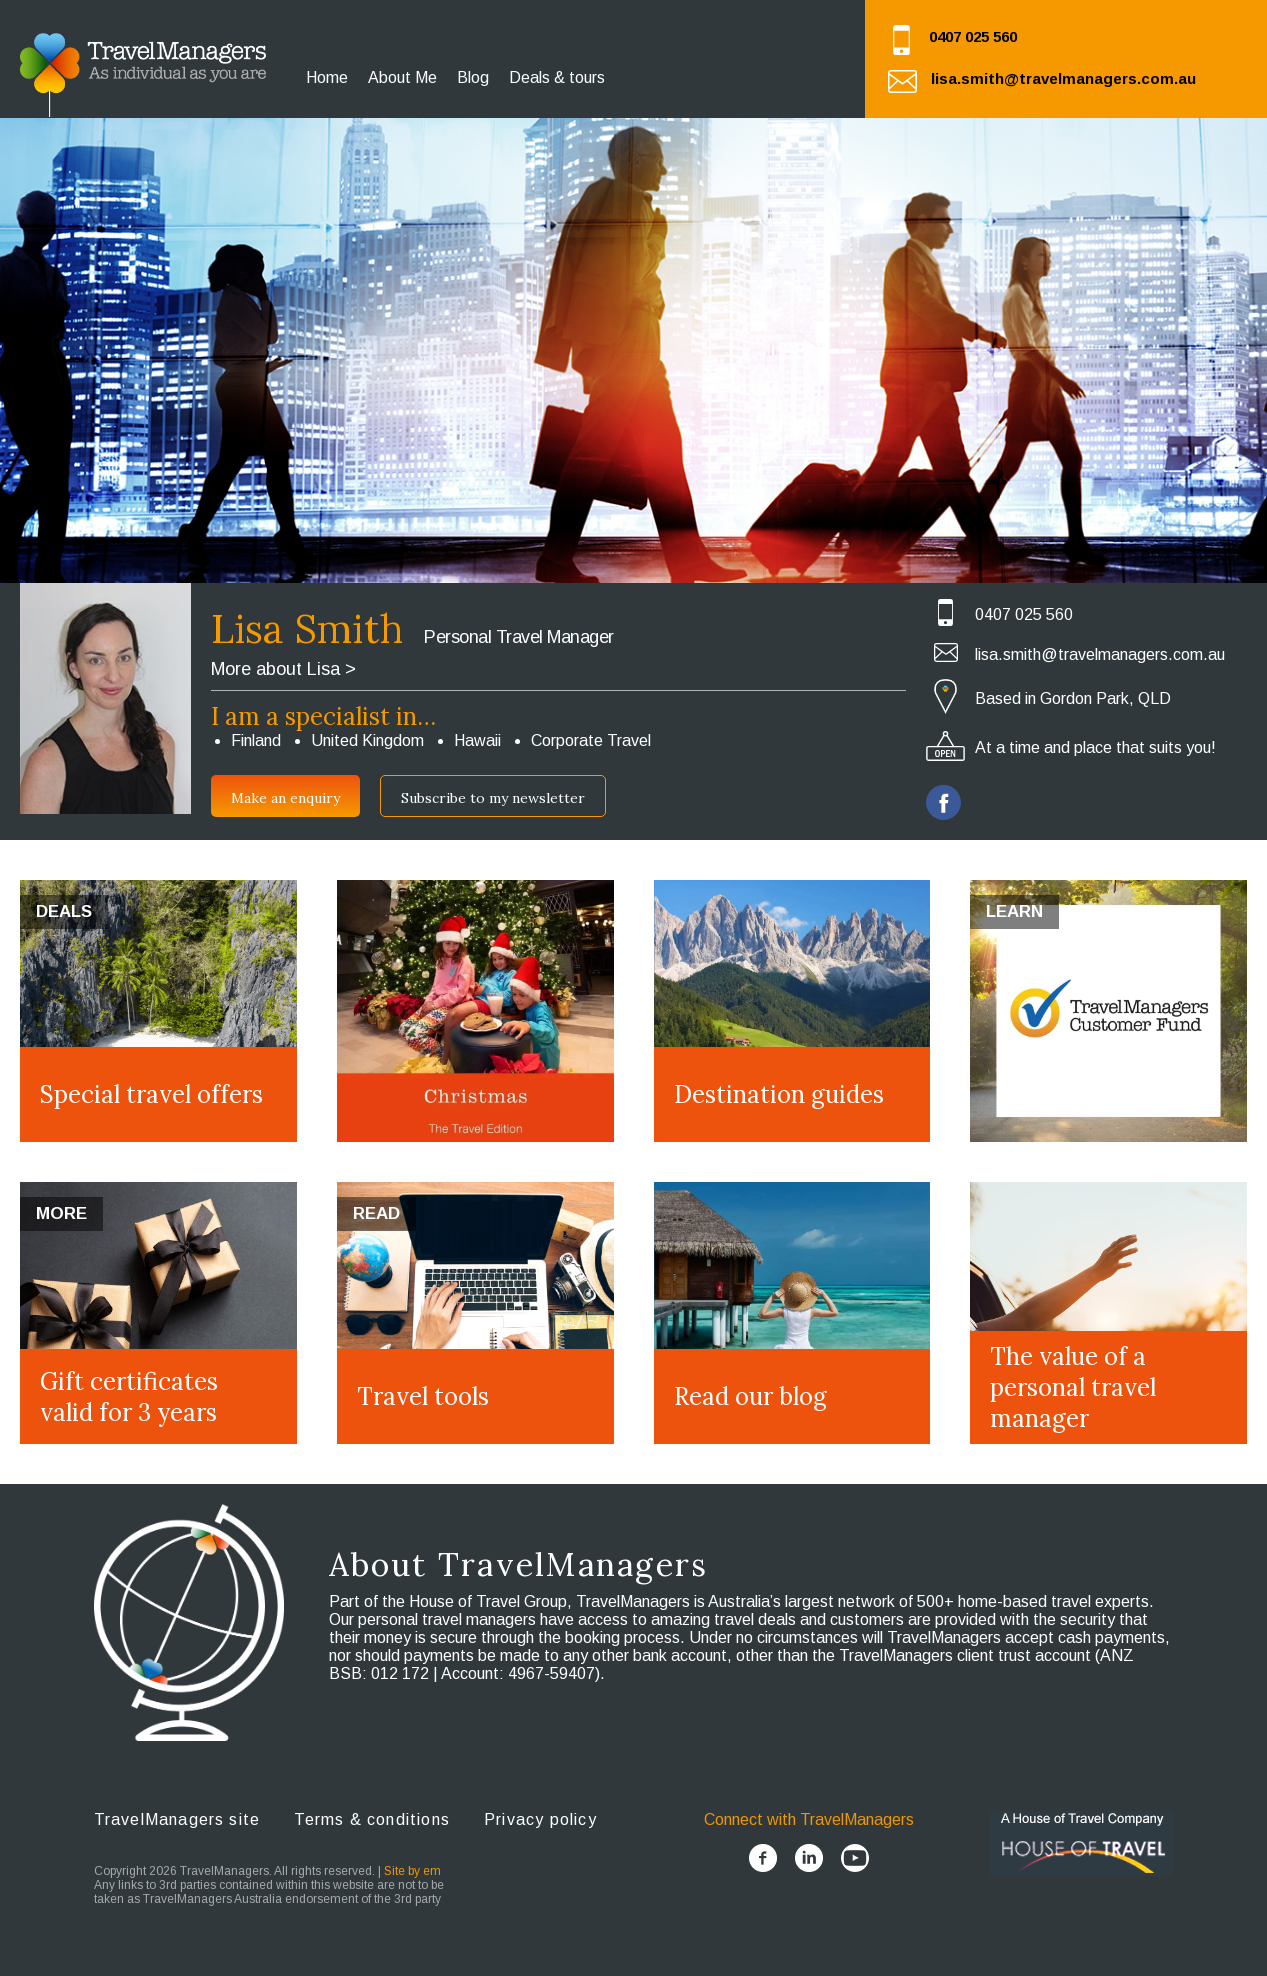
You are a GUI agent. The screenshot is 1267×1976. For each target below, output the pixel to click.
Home (327, 77)
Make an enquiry (285, 798)
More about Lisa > (283, 669)
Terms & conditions (372, 1819)
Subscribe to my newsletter (493, 798)
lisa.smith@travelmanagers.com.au (1063, 78)
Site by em (412, 1871)
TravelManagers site (177, 1819)
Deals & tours (557, 77)
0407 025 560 (973, 36)
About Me (402, 77)
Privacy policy (540, 1819)
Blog (473, 77)
